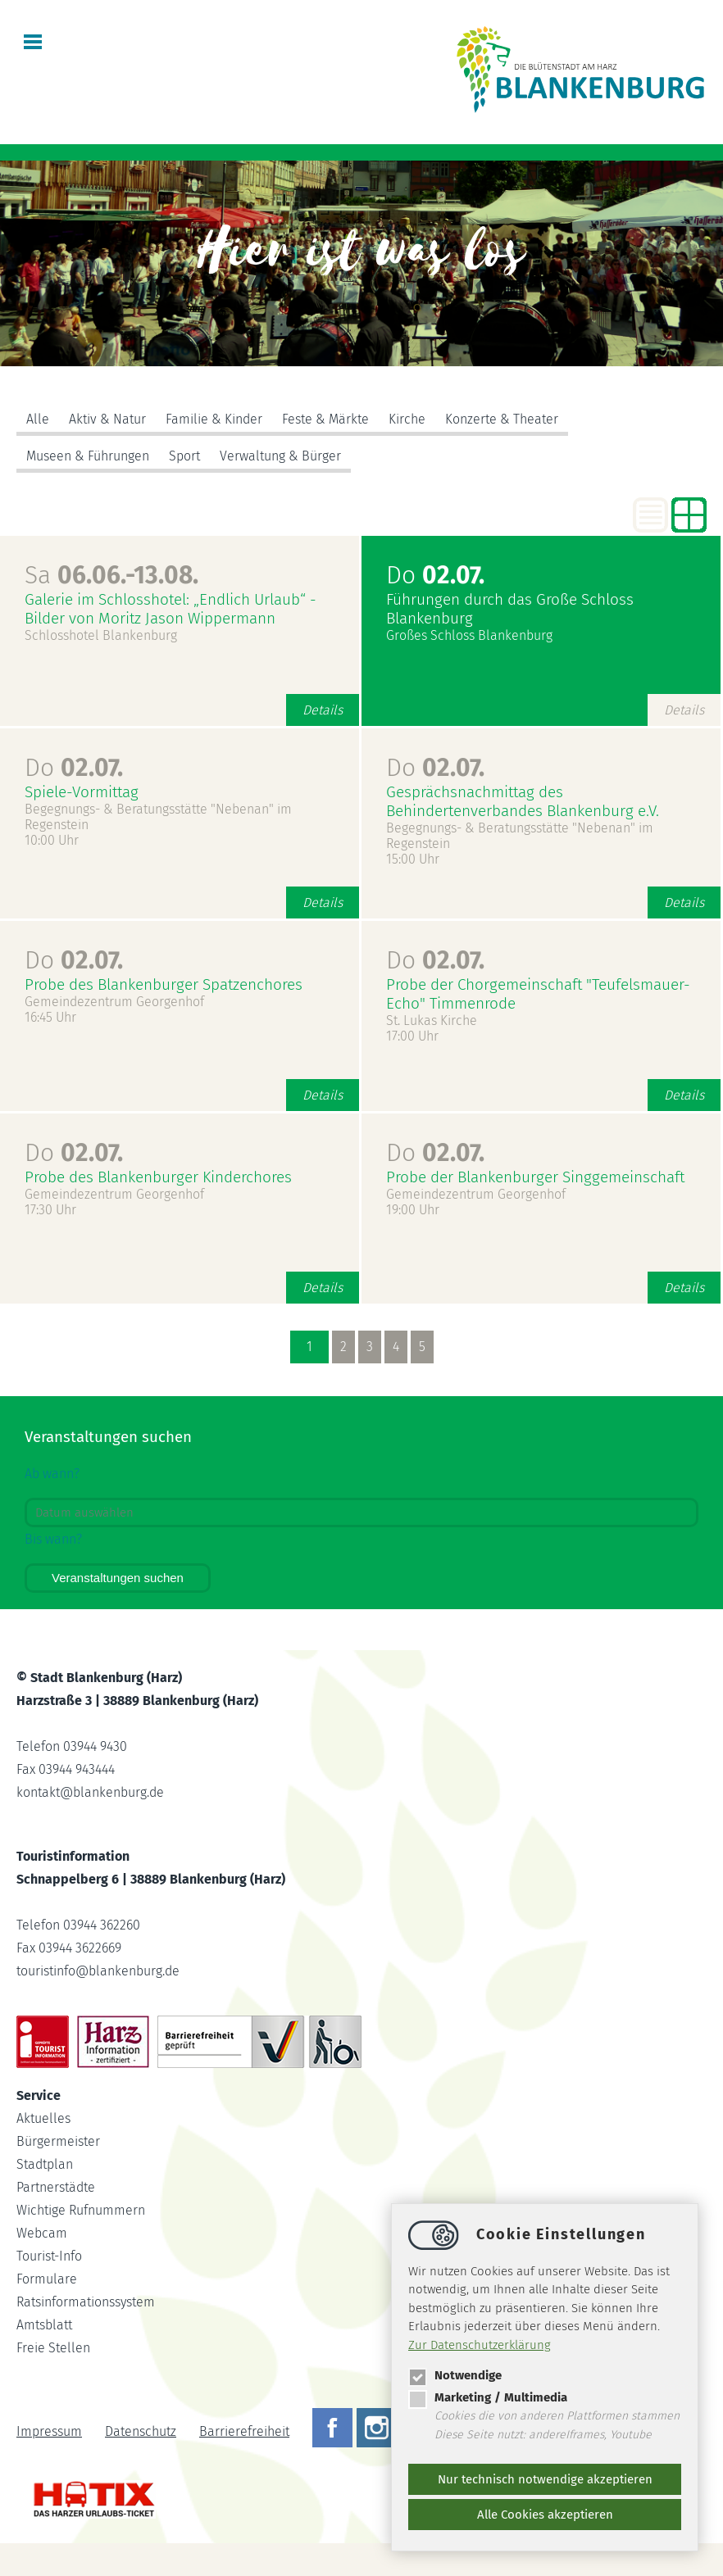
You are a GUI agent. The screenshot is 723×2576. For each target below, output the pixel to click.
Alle (37, 419)
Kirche (407, 419)
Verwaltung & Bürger (280, 456)
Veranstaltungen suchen (118, 1578)
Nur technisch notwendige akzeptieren (545, 2479)
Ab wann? (52, 1473)
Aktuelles (43, 2118)
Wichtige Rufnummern (80, 2210)
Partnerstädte (55, 2187)
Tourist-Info (49, 2256)
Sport (184, 456)
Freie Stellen (53, 2348)
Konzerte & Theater (501, 419)
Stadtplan (44, 2164)
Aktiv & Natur (107, 419)
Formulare (46, 2279)
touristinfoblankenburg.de (98, 1971)
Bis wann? (53, 1539)
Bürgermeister (58, 2141)
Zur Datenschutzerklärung (479, 2345)
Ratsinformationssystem (85, 2302)
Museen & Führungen (87, 456)
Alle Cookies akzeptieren (545, 2514)
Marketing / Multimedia (487, 2397)
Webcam (41, 2233)
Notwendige (455, 2375)
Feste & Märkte (325, 419)
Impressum (49, 2431)
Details (322, 710)
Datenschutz (140, 2431)
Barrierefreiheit (244, 2431)
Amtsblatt (44, 2325)
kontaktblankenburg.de (90, 1792)
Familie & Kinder (214, 419)
